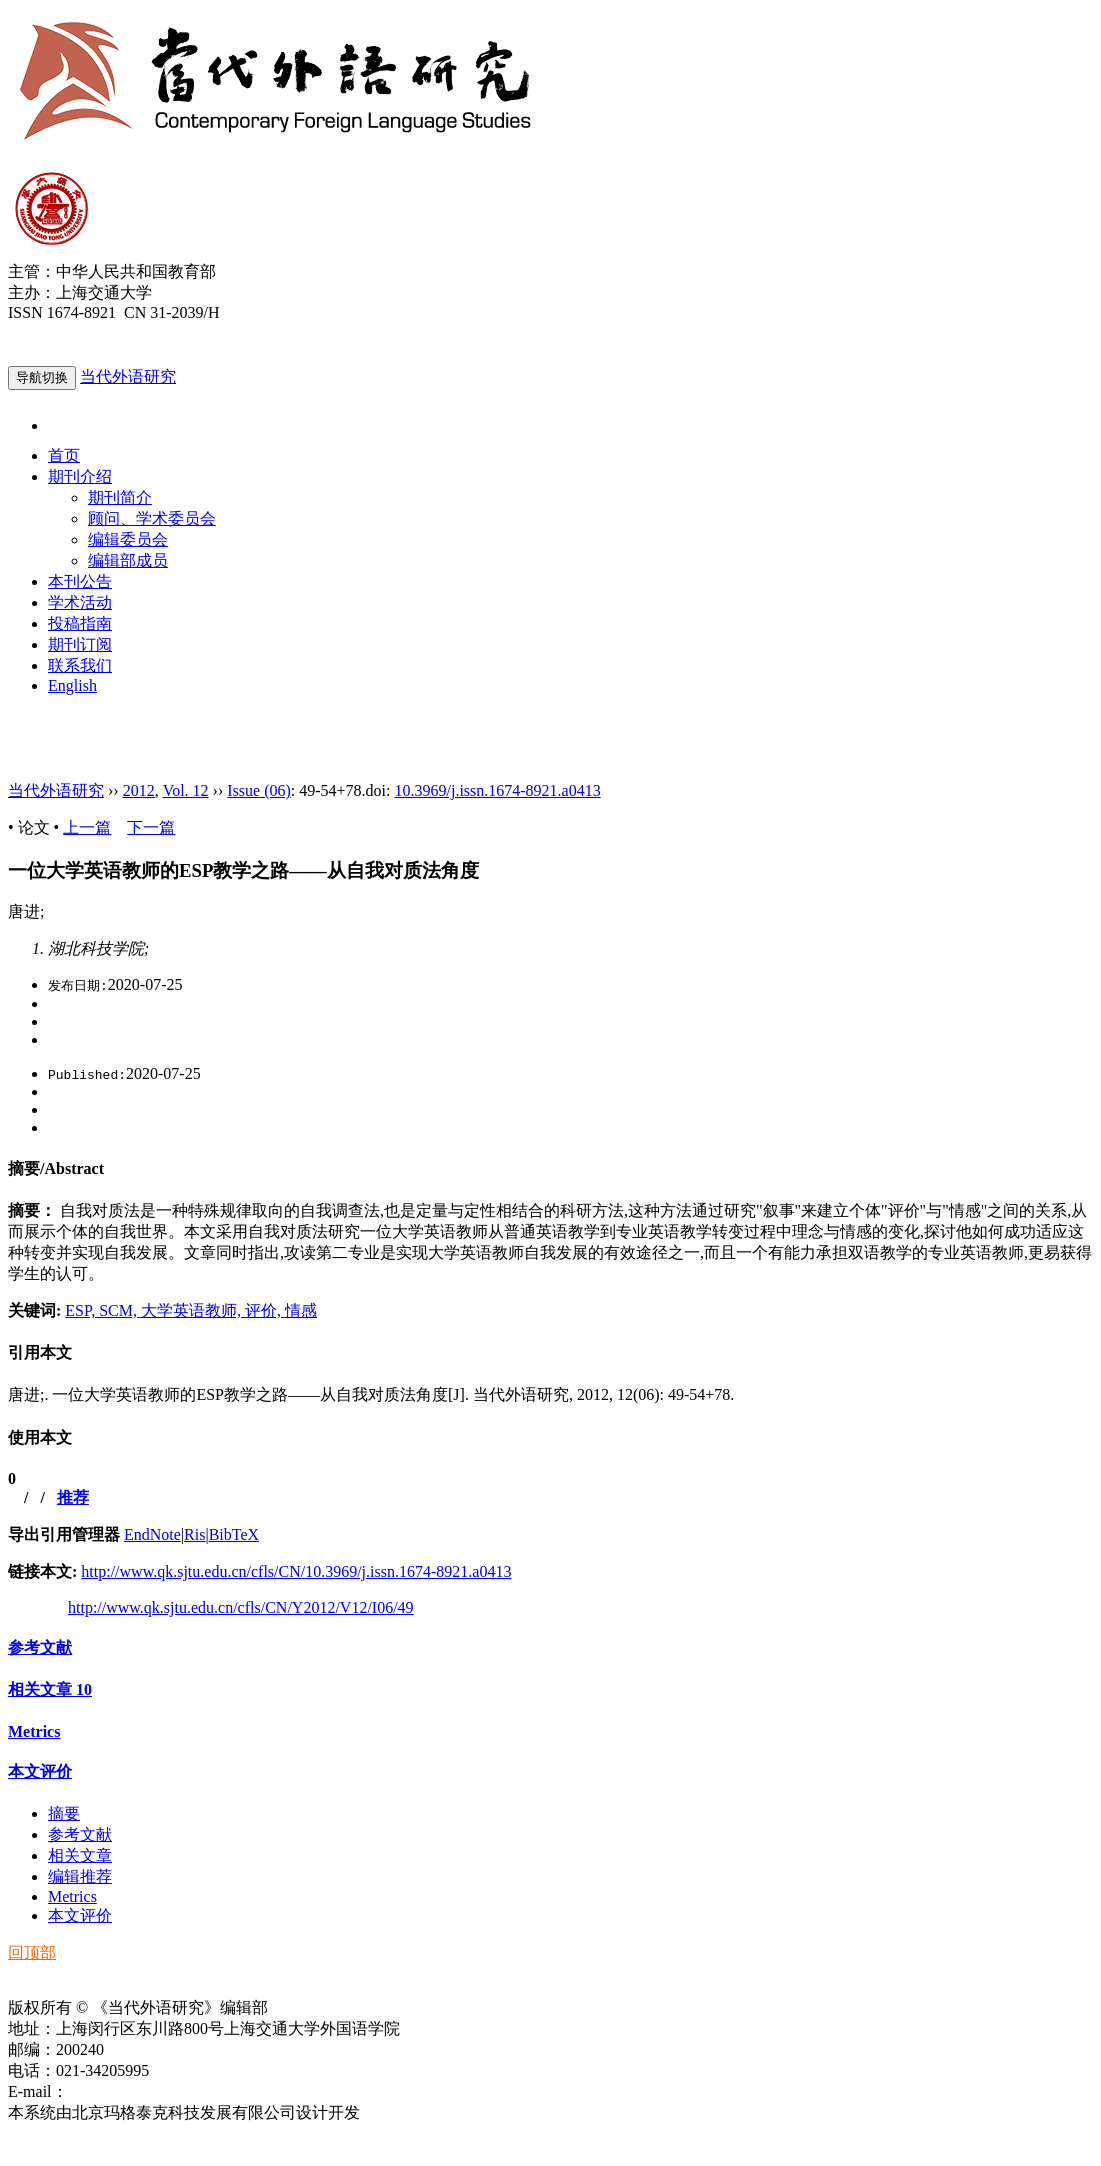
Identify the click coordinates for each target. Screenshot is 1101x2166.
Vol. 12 (186, 790)
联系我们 (80, 665)
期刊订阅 (80, 644)
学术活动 (80, 602)
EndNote (152, 1534)
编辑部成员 (128, 560)
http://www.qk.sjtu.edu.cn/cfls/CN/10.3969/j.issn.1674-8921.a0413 (296, 1571)
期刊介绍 (80, 476)
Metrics (34, 1731)
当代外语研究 (128, 376)
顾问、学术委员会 (152, 518)
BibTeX (234, 1534)
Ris (194, 1534)
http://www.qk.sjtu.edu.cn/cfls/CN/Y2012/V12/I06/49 (241, 1607)
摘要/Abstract (56, 1168)
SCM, (120, 1310)
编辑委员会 (128, 539)
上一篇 (87, 827)
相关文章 (50, 1689)
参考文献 (40, 1647)
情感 (301, 1310)
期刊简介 (120, 497)
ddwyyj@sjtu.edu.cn (134, 2091)
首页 (64, 455)
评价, (265, 1310)
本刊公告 (80, 581)
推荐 (73, 1497)
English (72, 685)
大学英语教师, (193, 1310)
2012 (139, 790)
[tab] (550, 1169)
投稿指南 (80, 623)
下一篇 (151, 827)
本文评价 (40, 1771)
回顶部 (32, 1952)
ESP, (82, 1310)
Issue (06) (259, 790)
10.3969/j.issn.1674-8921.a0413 (497, 790)
